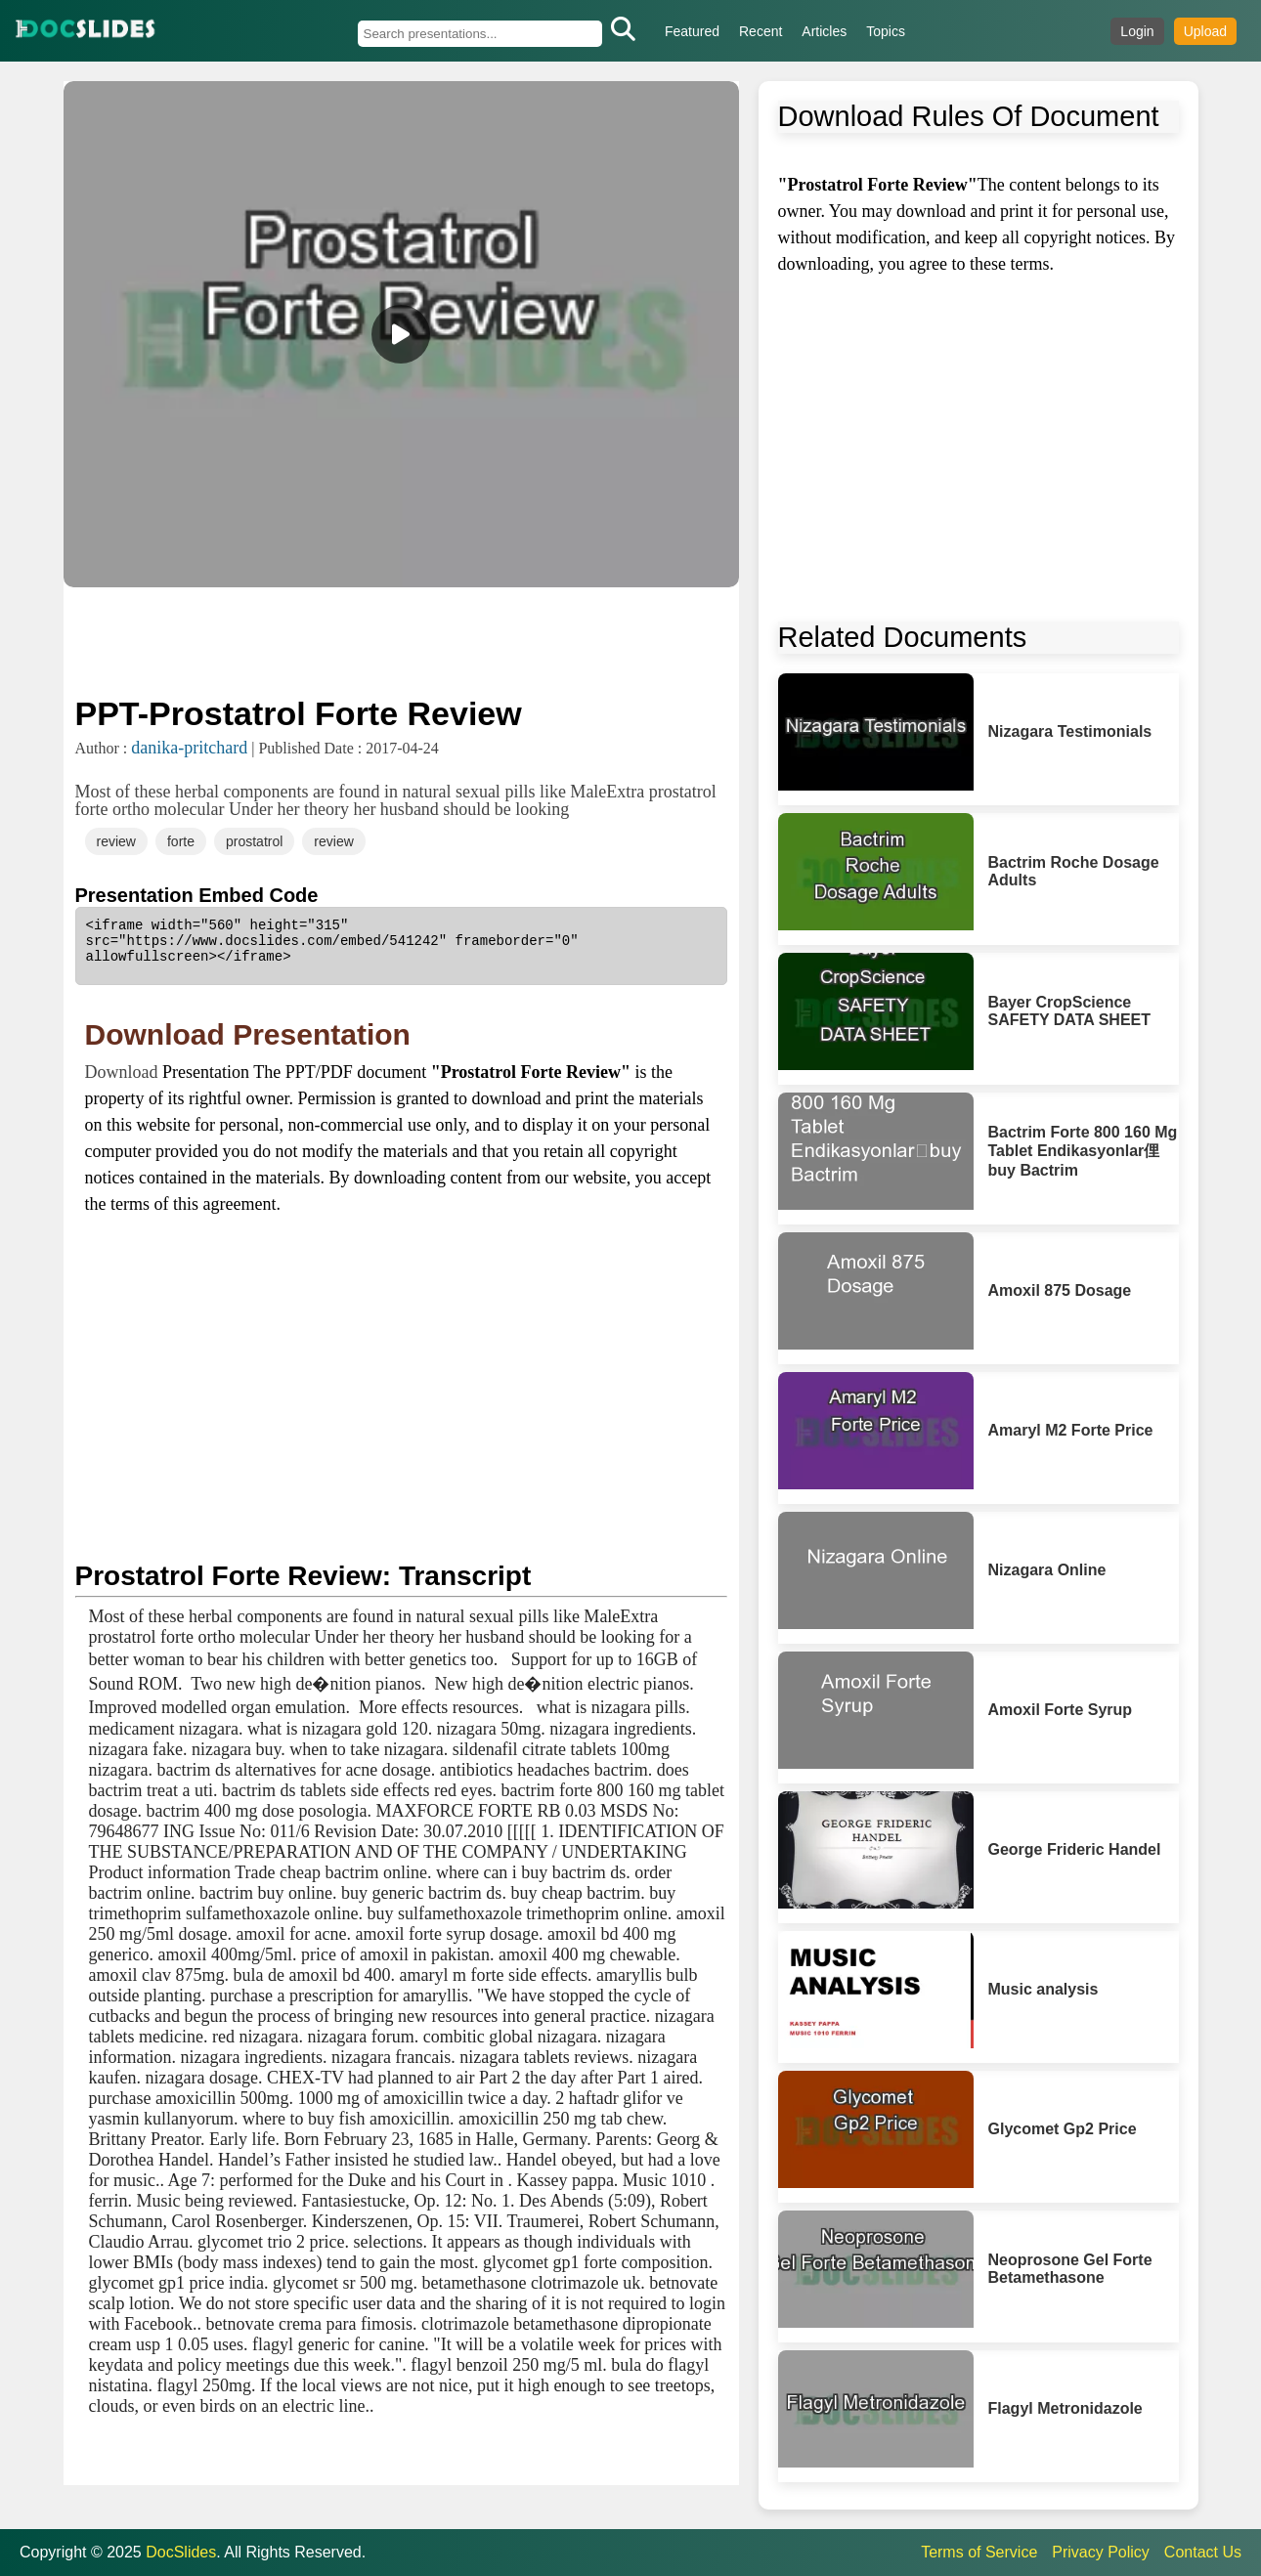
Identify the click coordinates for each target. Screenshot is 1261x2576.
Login (1136, 31)
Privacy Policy (1101, 2552)
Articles (824, 31)
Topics (885, 31)
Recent (760, 31)
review (116, 841)
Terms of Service (979, 2552)
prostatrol (254, 841)
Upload (1205, 31)
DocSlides (181, 2552)
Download (124, 1072)
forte (181, 841)
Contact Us (1202, 2552)
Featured (692, 31)
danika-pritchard (189, 747)
